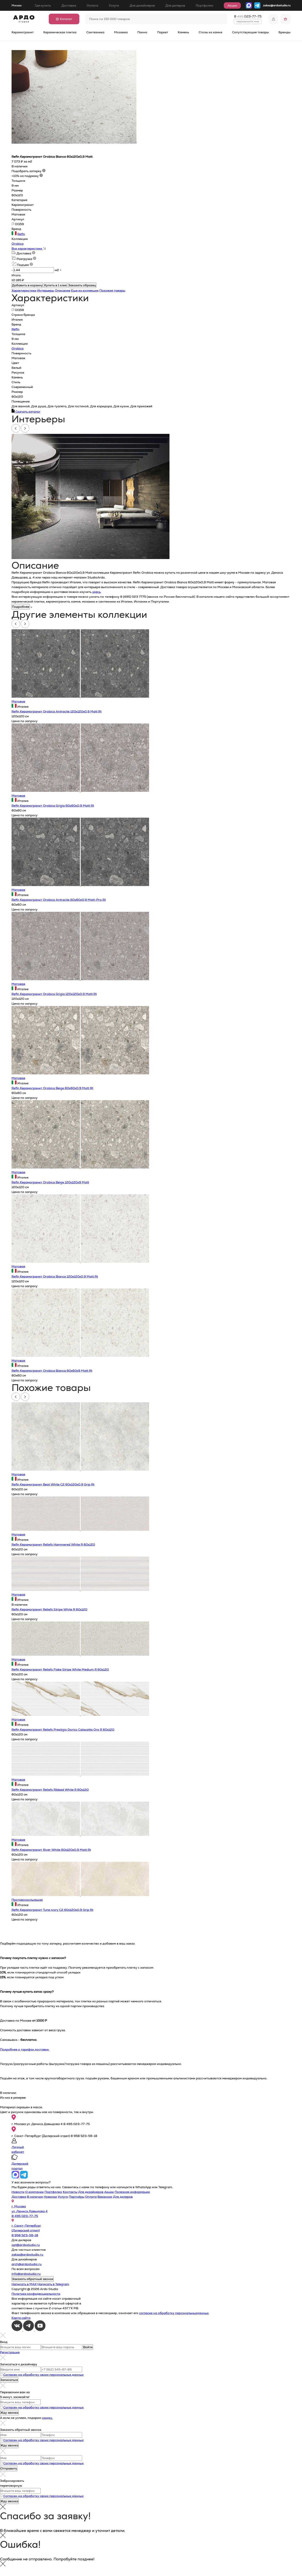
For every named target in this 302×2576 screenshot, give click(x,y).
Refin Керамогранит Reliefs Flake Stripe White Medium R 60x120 (60, 1669)
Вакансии (104, 2197)
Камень (183, 32)
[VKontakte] (17, 2330)
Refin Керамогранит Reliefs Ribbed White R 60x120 (50, 1790)
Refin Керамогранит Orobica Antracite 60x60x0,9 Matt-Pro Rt (59, 900)
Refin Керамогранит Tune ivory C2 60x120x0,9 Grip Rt (52, 1910)
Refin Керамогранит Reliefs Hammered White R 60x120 (53, 1544)
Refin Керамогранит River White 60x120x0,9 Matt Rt (51, 1850)
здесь (96, 592)
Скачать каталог (26, 412)
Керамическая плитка (59, 32)
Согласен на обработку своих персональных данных (43, 2375)
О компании (34, 2192)
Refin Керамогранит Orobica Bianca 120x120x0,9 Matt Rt (55, 1276)
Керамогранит (23, 32)
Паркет (162, 32)
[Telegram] (29, 2330)
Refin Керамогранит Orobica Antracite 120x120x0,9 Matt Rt (57, 711)
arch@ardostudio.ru (27, 2264)
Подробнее (20, 607)
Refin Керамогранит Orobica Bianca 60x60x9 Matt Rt (52, 1371)
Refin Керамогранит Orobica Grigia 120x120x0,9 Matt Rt (54, 994)
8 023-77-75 (248, 16)
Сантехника (95, 32)
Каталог (64, 19)
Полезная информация (132, 2192)
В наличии (35, 2197)
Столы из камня (210, 32)
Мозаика (121, 32)
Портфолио (204, 5)
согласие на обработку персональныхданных (174, 2313)
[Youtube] (40, 2330)
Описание (62, 290)
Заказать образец (82, 285)
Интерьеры (45, 290)
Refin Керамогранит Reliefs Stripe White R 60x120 (49, 1609)
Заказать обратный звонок (32, 2279)
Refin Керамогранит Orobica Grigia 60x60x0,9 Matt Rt (53, 806)
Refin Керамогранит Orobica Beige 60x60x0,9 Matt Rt (52, 1088)
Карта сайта (21, 2318)
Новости (18, 2192)
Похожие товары (112, 290)
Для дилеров (175, 5)
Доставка (68, 5)
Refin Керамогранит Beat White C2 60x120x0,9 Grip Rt (53, 1484)
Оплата (92, 5)
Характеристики (24, 290)
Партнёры (76, 2197)
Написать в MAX (24, 2284)
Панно (142, 32)
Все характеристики (29, 248)
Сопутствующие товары (250, 32)
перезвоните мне (248, 21)
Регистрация (10, 2352)
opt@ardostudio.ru (26, 2245)
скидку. (47, 2418)
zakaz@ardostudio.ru (276, 5)
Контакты (70, 2192)
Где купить (43, 5)
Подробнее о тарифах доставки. (24, 2049)
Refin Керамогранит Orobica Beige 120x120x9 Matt (50, 1182)
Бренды (284, 32)
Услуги (114, 5)
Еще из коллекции (85, 290)
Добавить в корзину (27, 285)
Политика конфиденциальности (36, 2294)
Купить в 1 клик (55, 285)
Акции (232, 5)
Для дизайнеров (142, 5)
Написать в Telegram (53, 2284)
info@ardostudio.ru (26, 2274)
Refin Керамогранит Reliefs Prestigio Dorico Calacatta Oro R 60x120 (63, 1730)
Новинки (50, 2197)
